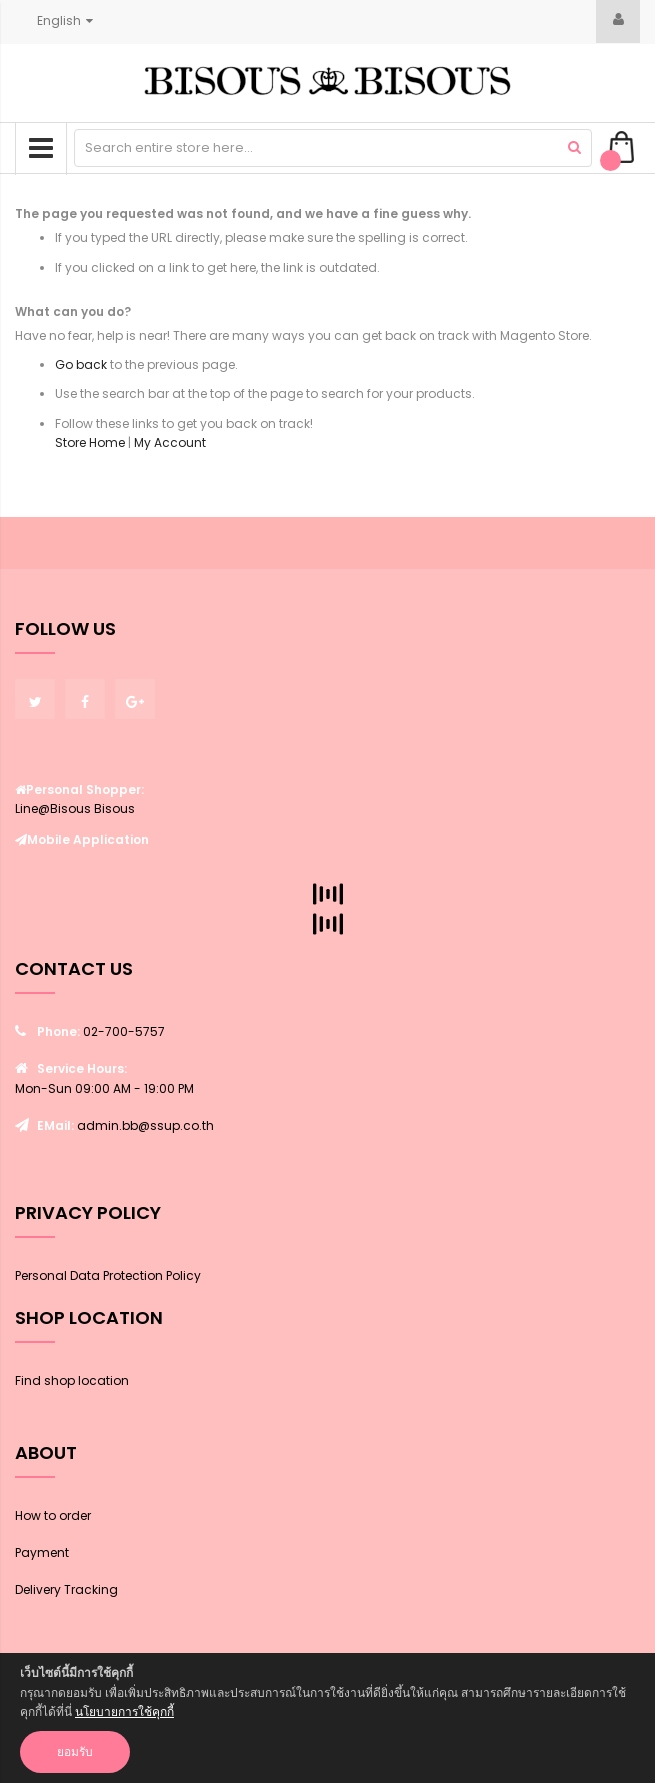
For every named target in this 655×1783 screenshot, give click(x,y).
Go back (81, 364)
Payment (42, 1552)
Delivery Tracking (66, 1589)
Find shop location (72, 1380)
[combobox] (333, 148)
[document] (327, 1718)
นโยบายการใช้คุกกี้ (124, 1711)
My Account (170, 442)
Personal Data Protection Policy (108, 1275)
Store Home (90, 442)
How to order (53, 1515)
